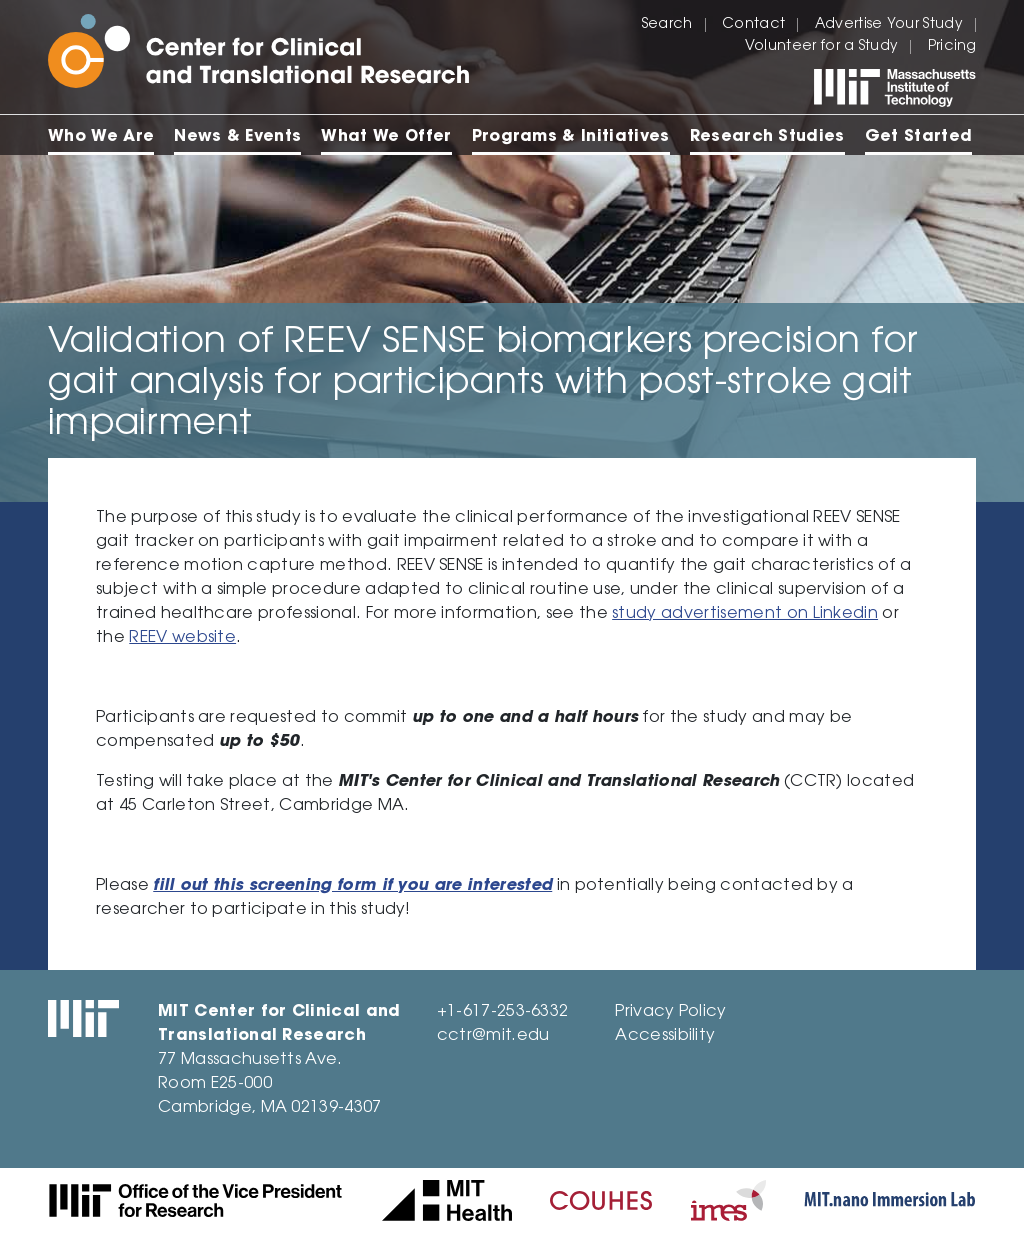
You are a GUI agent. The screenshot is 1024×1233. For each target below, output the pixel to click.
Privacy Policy (670, 1012)
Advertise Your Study (889, 25)
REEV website (182, 638)
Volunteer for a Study (822, 47)
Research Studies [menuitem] (767, 137)
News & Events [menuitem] (237, 137)
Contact (753, 25)
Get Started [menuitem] (919, 137)
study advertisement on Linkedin (745, 614)
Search (667, 25)
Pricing (952, 47)
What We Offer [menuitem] (386, 137)
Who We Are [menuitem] (101, 137)
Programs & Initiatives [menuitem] (571, 137)
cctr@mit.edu (493, 1036)
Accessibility (665, 1036)
